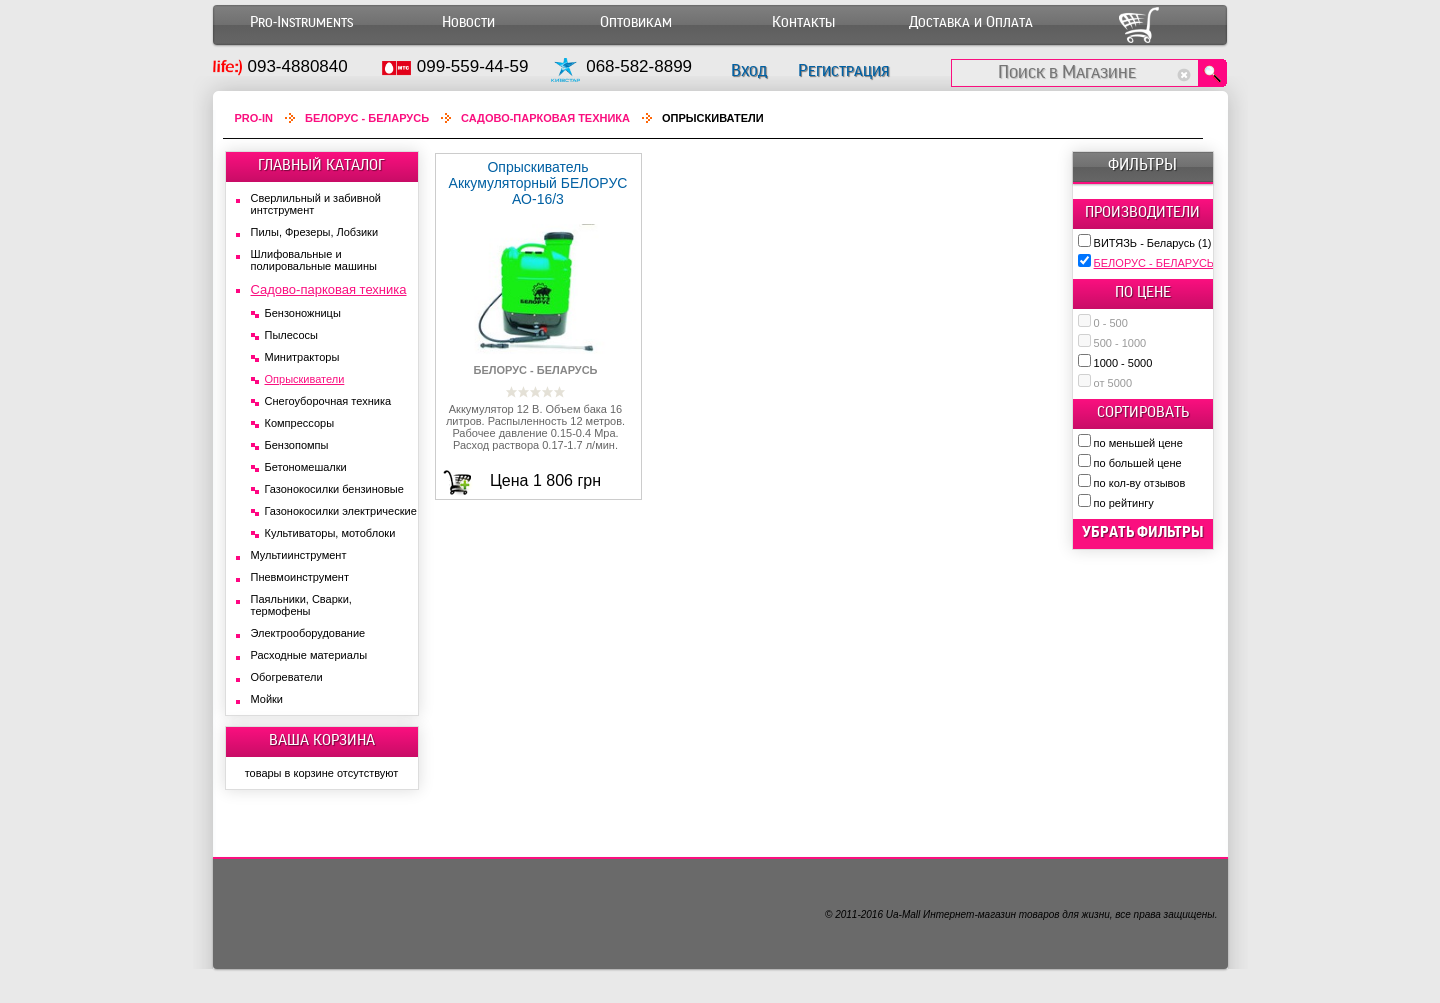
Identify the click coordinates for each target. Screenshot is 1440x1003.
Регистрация (843, 70)
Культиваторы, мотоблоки (330, 533)
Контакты (803, 22)
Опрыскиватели (305, 379)
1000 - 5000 (1123, 363)
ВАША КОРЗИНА (322, 740)
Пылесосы (292, 335)
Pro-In (254, 118)
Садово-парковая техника (545, 118)
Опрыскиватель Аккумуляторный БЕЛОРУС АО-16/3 (538, 183)
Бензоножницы (303, 313)
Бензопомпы (297, 445)
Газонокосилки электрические (341, 511)
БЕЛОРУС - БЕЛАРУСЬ (1162, 263)
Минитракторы (302, 357)
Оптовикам (636, 22)
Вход (749, 70)
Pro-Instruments (301, 22)
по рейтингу (1124, 503)
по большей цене (1138, 463)
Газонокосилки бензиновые (334, 489)
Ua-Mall (903, 914)
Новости (468, 22)
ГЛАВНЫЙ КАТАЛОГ (321, 165)
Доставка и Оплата (971, 22)
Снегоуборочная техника (328, 401)
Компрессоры (300, 423)
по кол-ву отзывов (1140, 483)
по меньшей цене (1138, 443)
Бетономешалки (306, 467)
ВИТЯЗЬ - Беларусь (1153, 243)
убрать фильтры (1143, 532)
